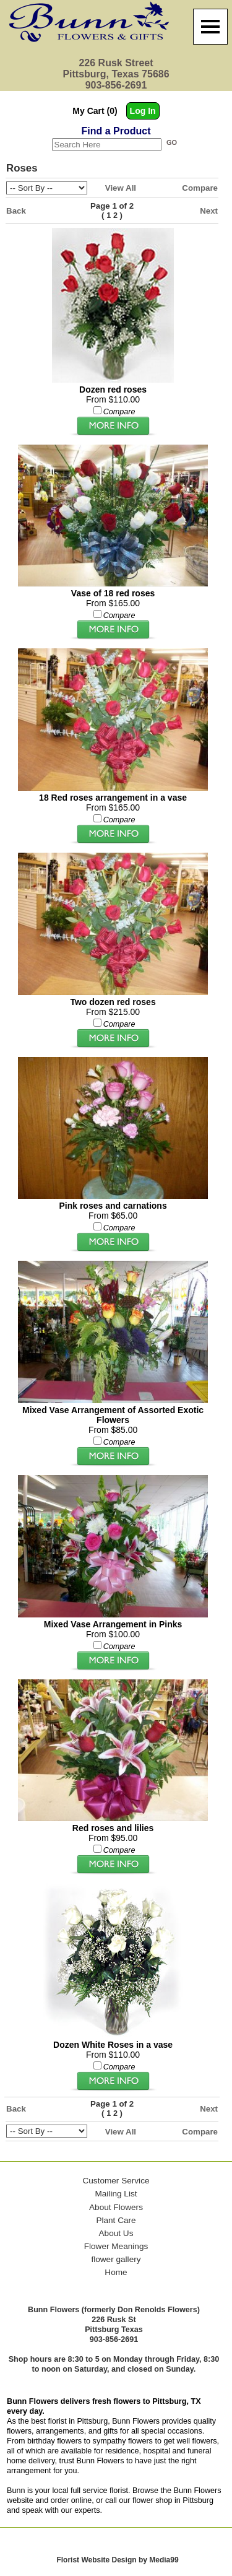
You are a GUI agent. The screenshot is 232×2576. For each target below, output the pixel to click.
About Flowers (116, 2207)
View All (120, 188)
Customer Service (115, 2180)
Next (209, 210)
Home (116, 2272)
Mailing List (116, 2193)
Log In (143, 111)
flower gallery (115, 2259)
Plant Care (115, 2220)
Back (16, 210)
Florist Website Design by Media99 (117, 2560)
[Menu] (210, 26)
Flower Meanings (116, 2246)
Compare (200, 188)
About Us (116, 2233)
